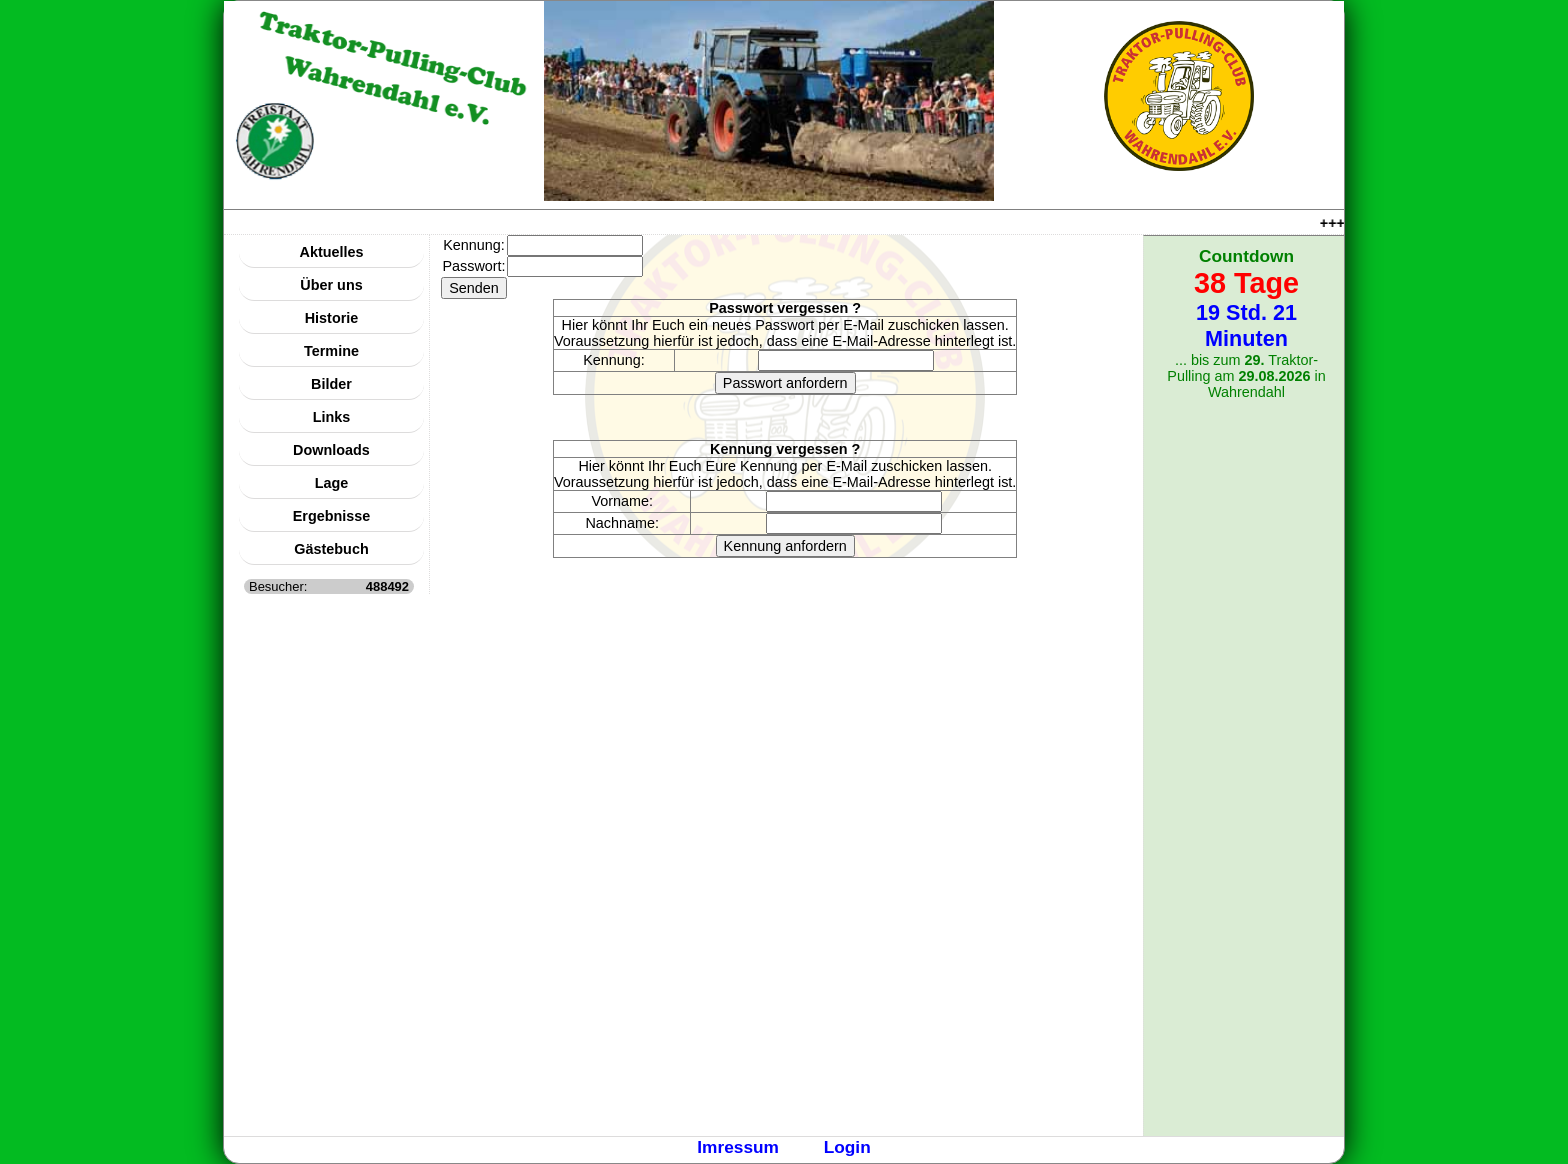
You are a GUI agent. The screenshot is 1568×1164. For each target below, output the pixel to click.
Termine (331, 351)
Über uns (331, 285)
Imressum (738, 1147)
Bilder (331, 384)
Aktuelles (332, 252)
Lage (332, 483)
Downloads (331, 450)
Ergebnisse (332, 516)
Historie (332, 318)
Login (847, 1147)
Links (332, 417)
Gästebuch (331, 549)
